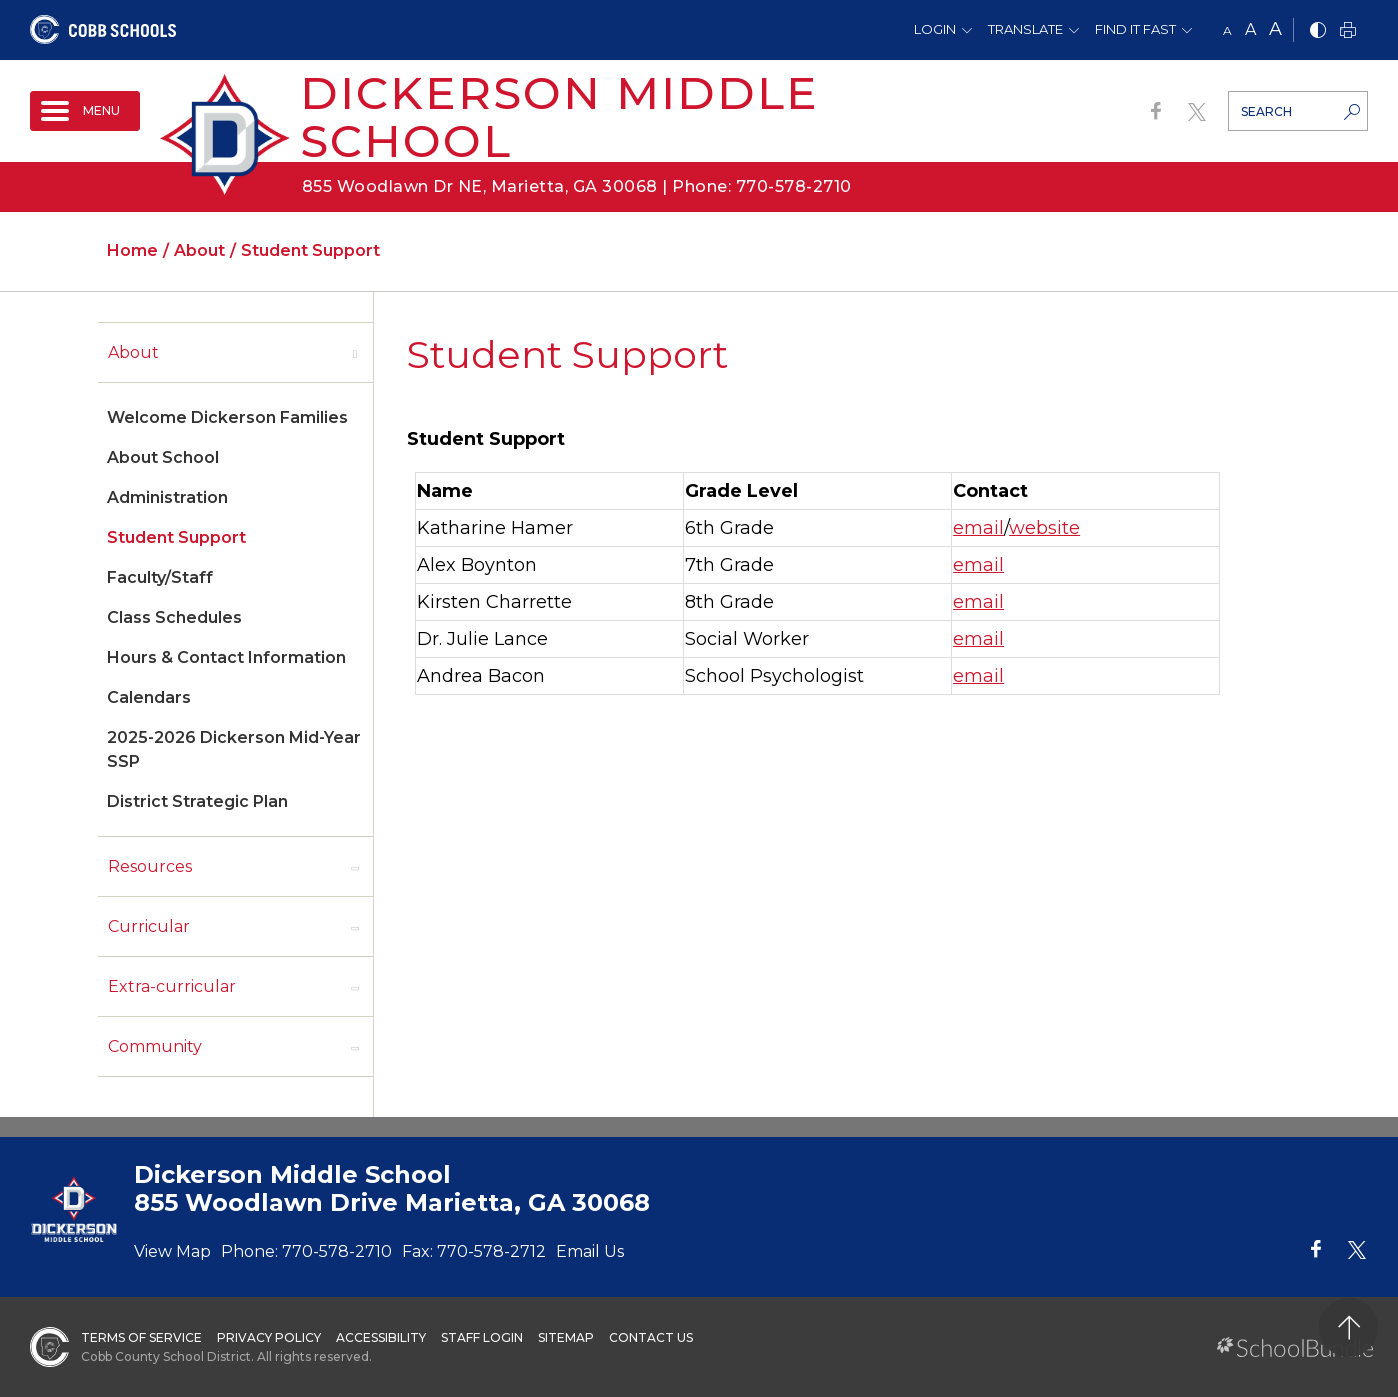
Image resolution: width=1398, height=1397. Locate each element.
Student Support (176, 537)
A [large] (1275, 29)
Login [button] (935, 29)
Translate (1025, 29)
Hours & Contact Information (226, 657)
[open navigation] (85, 111)
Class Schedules (174, 617)
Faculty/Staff (160, 577)
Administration (167, 497)
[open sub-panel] (355, 353)
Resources (150, 866)
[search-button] (1352, 114)
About (133, 352)
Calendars (149, 697)
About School (163, 457)
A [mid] (1250, 29)
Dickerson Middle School (559, 116)
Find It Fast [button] (1135, 29)
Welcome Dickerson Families (227, 417)
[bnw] (1318, 31)
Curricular (149, 926)
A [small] (1227, 30)
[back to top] (1348, 1327)
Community (155, 1046)
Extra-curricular (172, 986)
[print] (1348, 31)
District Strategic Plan (197, 801)
